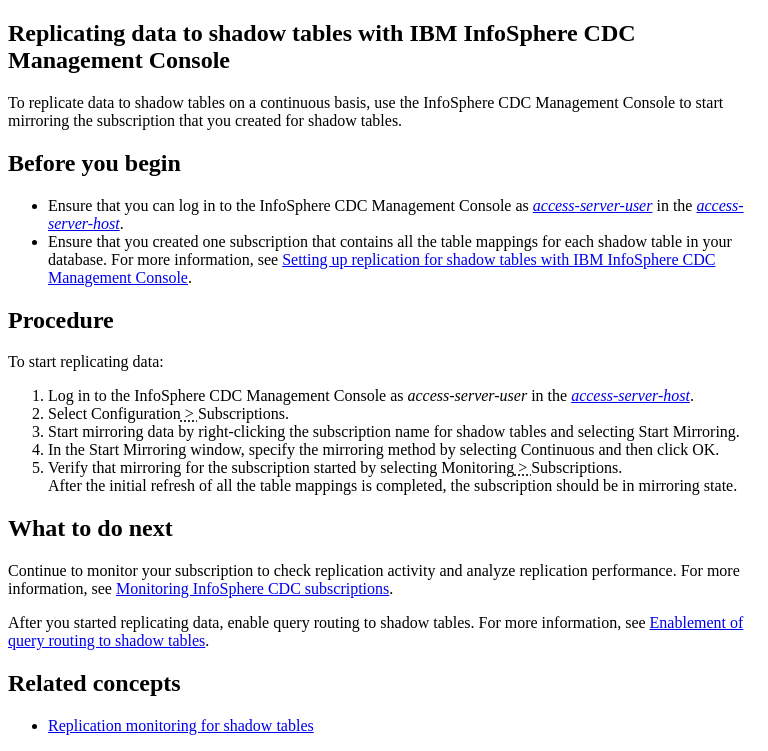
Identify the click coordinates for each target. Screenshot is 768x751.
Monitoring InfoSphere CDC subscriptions (252, 588)
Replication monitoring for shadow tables (181, 725)
